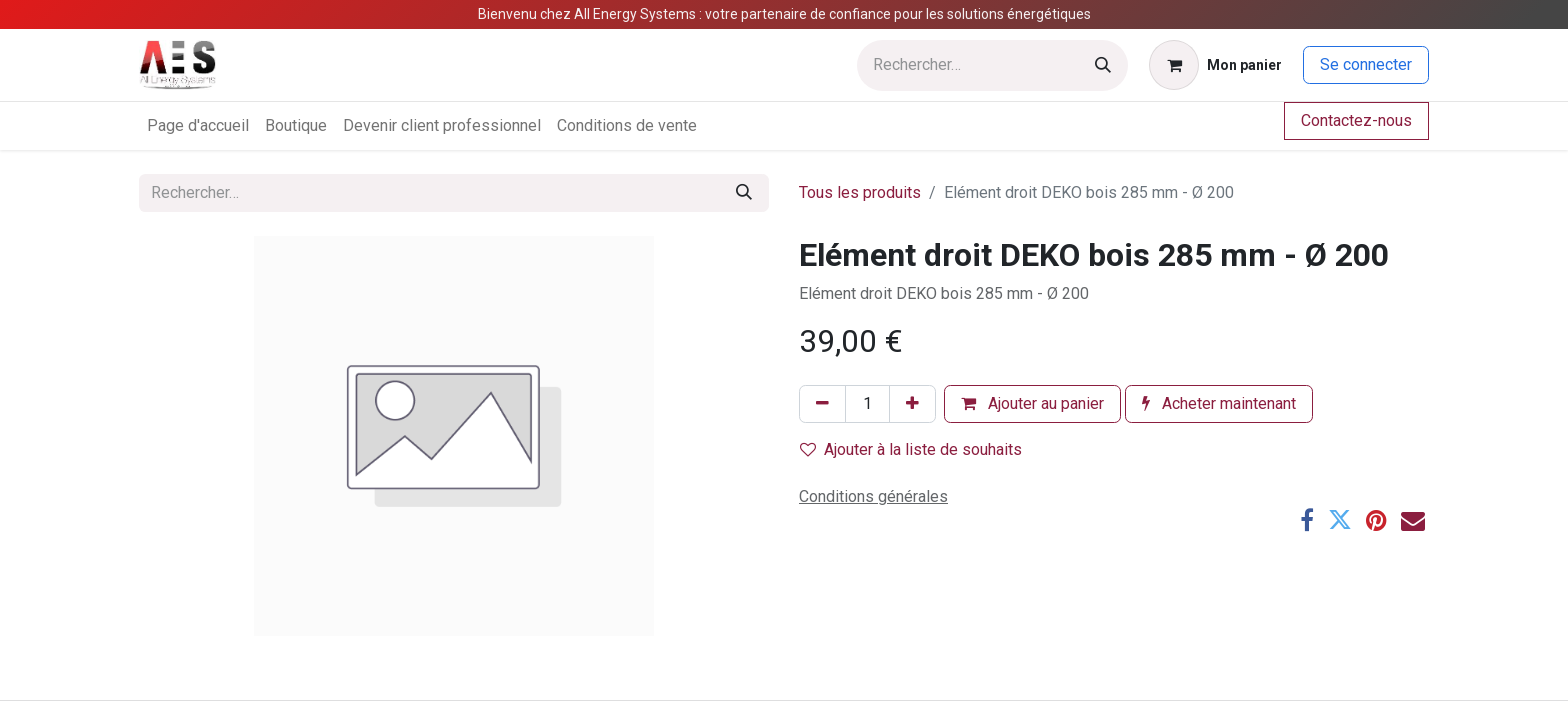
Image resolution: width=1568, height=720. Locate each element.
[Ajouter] (912, 404)
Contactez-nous (1356, 120)
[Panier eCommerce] (1215, 65)
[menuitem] (198, 126)
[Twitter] (1340, 520)
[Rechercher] (1103, 65)
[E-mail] (1413, 520)
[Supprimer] (822, 404)
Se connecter (1366, 64)
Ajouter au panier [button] (1032, 403)
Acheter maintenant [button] (1219, 403)
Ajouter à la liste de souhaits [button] (911, 449)
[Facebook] (1307, 520)
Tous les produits (860, 192)
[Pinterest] (1376, 520)
